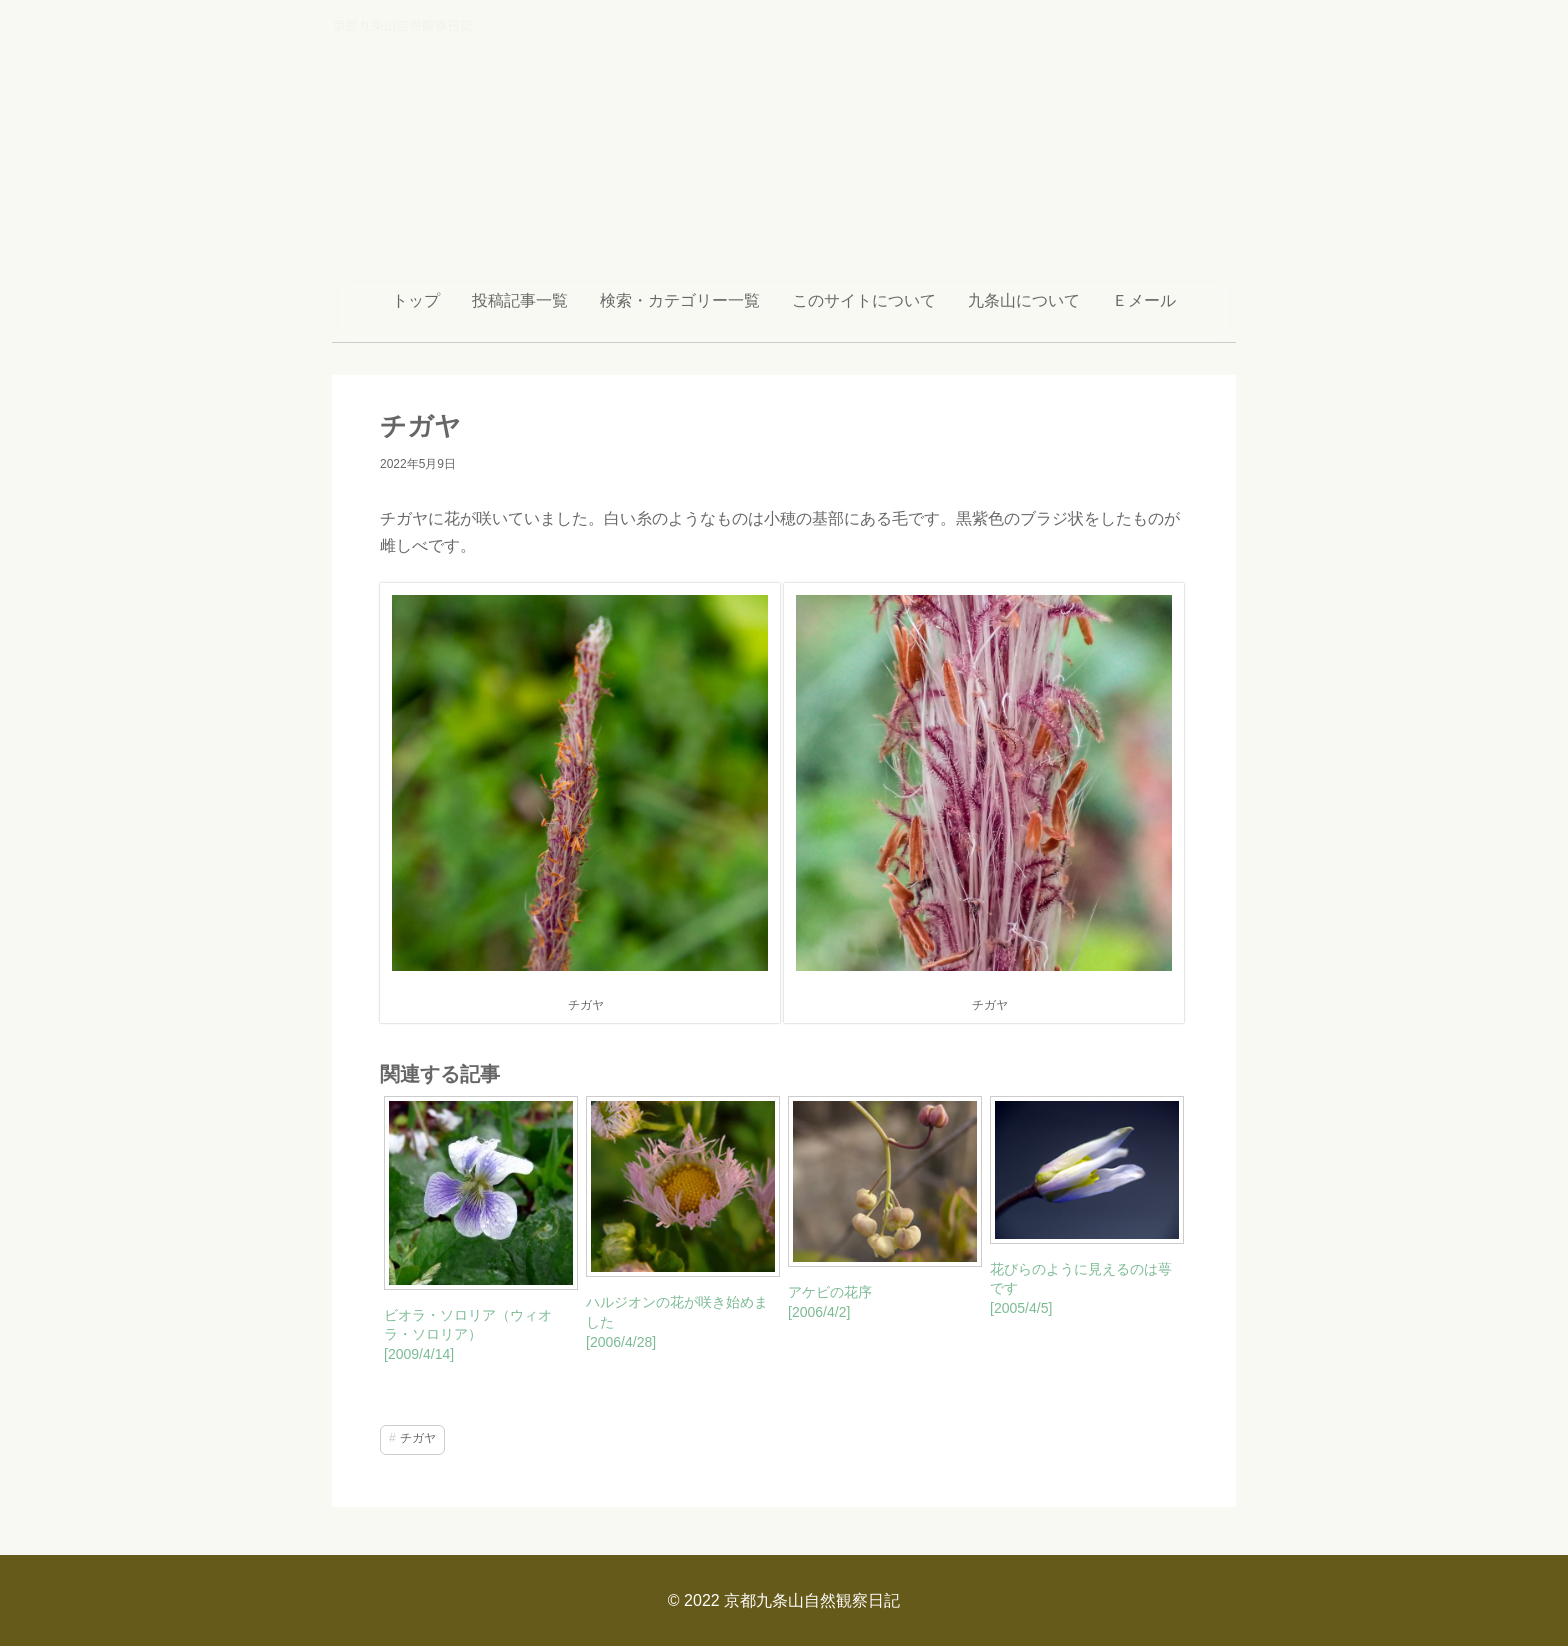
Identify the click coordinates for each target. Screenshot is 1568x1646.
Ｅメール (1144, 300)
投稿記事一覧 (520, 300)
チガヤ (418, 1438)
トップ (416, 300)
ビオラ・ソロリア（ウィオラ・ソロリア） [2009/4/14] (468, 1334)
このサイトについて (864, 300)
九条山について (1024, 300)
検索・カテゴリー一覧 (680, 300)
